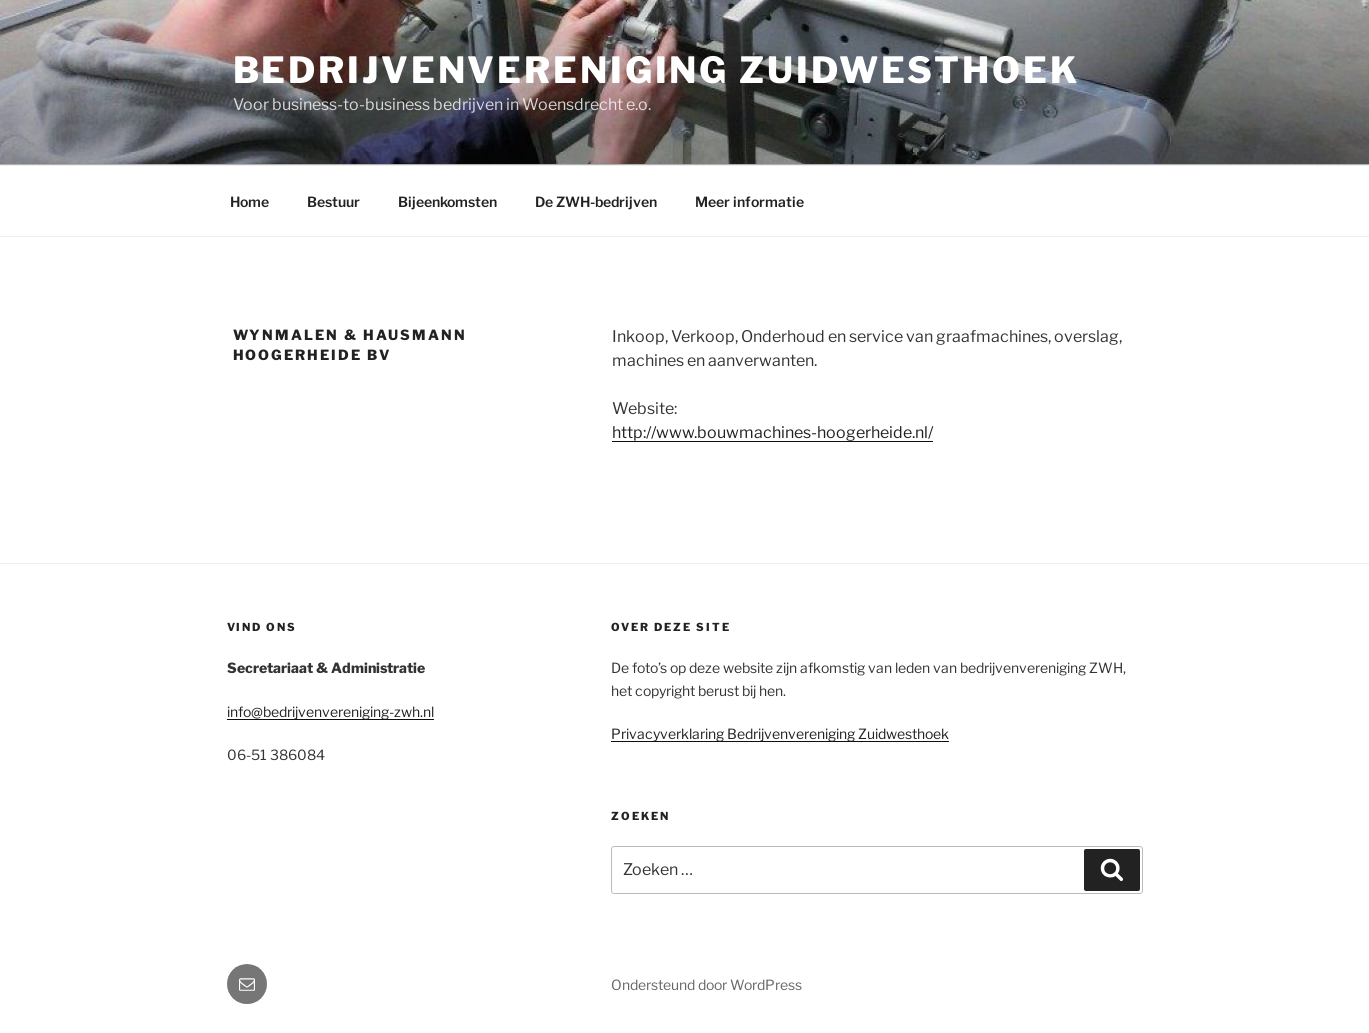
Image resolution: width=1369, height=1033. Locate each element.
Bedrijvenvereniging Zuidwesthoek (656, 70)
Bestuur (333, 201)
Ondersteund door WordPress (706, 984)
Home (249, 201)
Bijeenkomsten (447, 201)
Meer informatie (749, 201)
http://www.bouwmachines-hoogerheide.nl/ (772, 432)
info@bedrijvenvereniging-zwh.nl (330, 711)
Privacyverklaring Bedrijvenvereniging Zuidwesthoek (780, 733)
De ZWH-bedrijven (596, 201)
